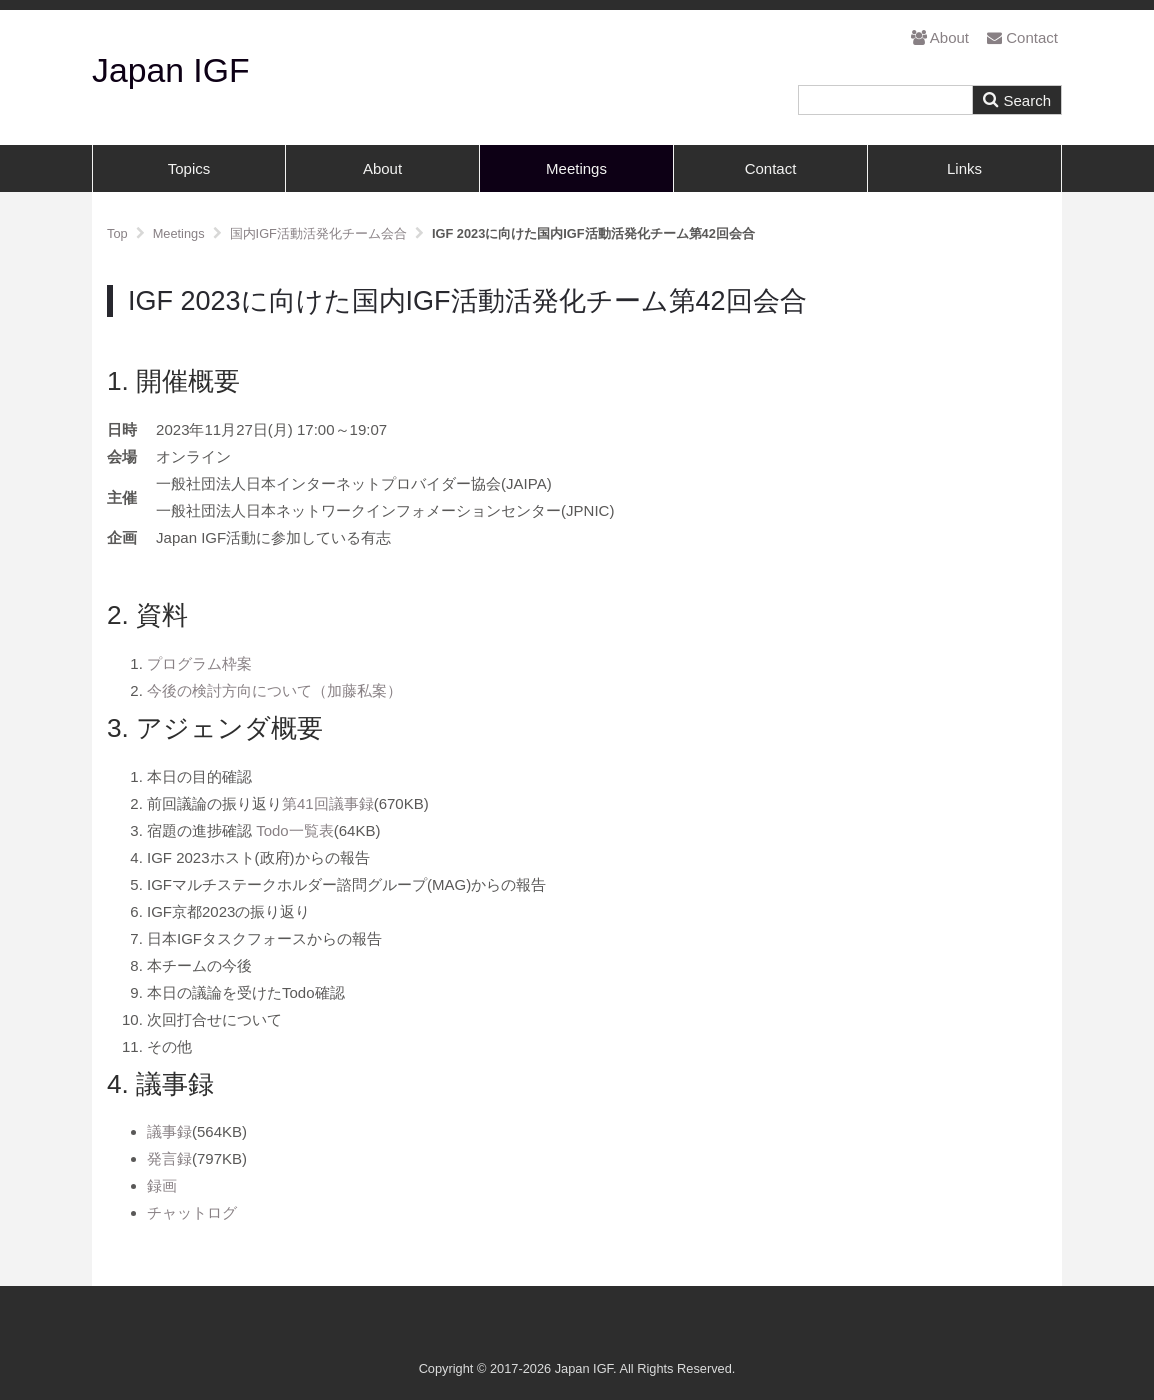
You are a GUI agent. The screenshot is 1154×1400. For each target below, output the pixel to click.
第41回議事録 (328, 803)
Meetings (576, 168)
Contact (1022, 37)
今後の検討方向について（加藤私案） (274, 690)
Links (964, 168)
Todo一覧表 (295, 830)
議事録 (169, 1131)
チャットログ (192, 1212)
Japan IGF (171, 70)
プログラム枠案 (199, 663)
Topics (189, 168)
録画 (162, 1185)
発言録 (169, 1158)
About (940, 37)
